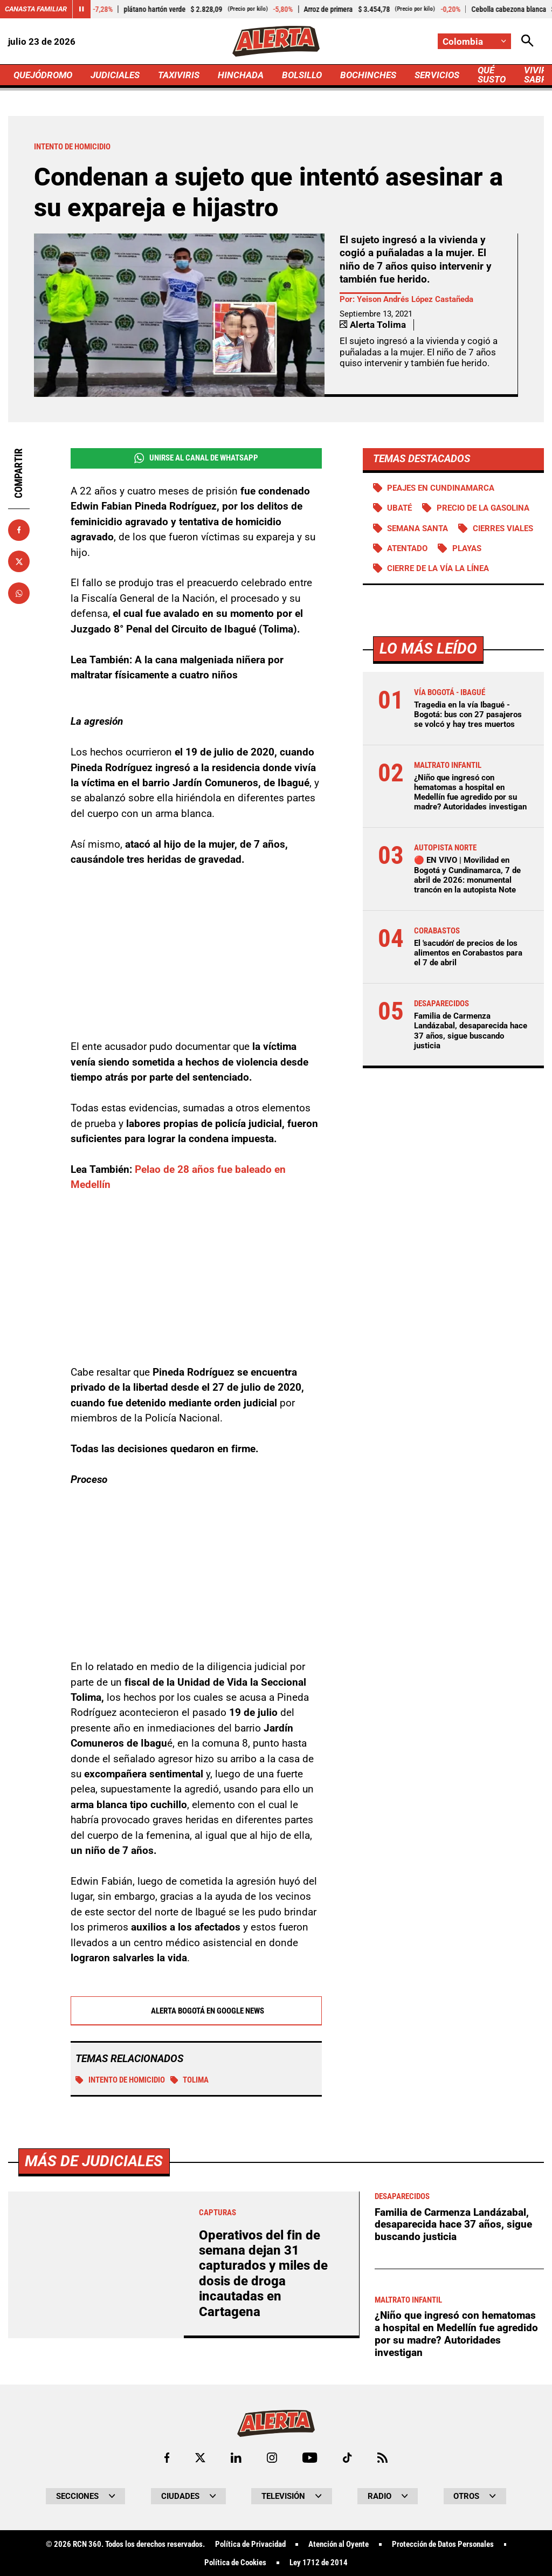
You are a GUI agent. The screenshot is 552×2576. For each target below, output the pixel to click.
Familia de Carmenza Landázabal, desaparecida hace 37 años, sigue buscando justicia (470, 1030)
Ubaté (399, 508)
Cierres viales (503, 528)
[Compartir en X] (19, 561)
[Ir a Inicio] (276, 41)
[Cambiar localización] (474, 41)
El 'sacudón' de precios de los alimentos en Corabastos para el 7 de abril (468, 952)
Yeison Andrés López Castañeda (415, 299)
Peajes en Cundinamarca (440, 488)
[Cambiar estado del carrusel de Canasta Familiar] (81, 9)
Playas (466, 548)
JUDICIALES (115, 75)
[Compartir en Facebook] (19, 530)
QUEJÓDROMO (42, 75)
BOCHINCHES (368, 75)
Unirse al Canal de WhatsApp (196, 458)
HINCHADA (241, 75)
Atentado (407, 548)
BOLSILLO (302, 75)
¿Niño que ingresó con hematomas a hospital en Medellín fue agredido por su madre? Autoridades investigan (470, 792)
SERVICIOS (437, 75)
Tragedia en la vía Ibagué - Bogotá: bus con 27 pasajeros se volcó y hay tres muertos (468, 714)
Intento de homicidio (120, 2080)
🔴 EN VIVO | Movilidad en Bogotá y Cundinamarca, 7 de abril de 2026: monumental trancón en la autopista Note (467, 875)
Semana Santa (417, 528)
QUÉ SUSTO (492, 75)
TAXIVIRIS (178, 75)
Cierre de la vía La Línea (438, 568)
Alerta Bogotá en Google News (196, 2011)
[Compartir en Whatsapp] (19, 593)
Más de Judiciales (94, 2462)
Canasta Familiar (36, 9)
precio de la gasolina (483, 508)
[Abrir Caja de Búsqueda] (527, 41)
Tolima (189, 2080)
